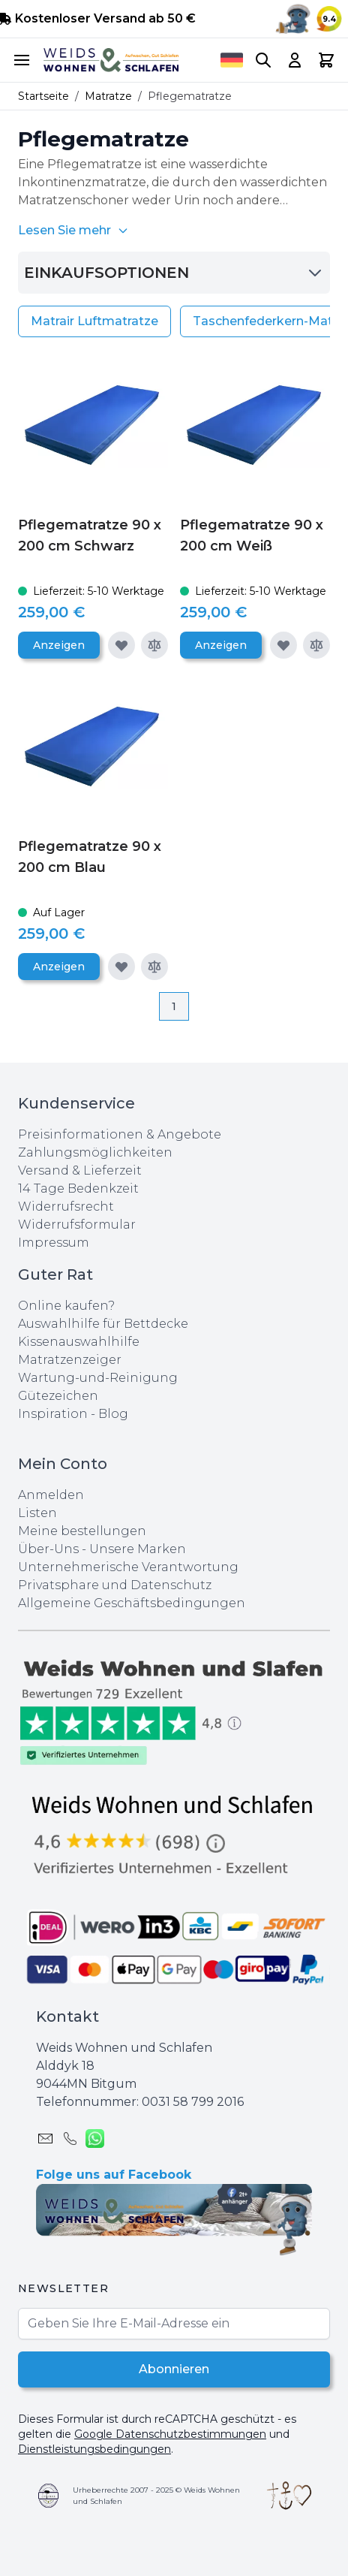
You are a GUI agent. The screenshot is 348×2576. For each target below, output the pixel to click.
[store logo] (111, 59)
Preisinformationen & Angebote (119, 1134)
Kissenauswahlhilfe (79, 1342)
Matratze (108, 96)
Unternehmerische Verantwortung (128, 1567)
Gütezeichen (58, 1396)
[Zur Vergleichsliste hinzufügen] (154, 645)
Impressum (53, 1242)
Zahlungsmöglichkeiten (95, 1152)
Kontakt (67, 2016)
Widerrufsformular (77, 1224)
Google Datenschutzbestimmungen (170, 2434)
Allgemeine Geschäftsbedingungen (131, 1603)
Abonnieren (174, 2369)
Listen (37, 1513)
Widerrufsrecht (66, 1206)
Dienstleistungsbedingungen (94, 2449)
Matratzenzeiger (70, 1360)
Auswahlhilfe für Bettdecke (103, 1324)
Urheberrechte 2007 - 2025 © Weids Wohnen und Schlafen (156, 2495)
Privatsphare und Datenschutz (115, 1585)
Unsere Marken (137, 1549)
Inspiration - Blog (73, 1414)
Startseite (43, 96)
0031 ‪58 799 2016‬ (193, 2102)
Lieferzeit (112, 1170)
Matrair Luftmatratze (94, 321)
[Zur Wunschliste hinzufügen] (121, 645)
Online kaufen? (66, 1306)
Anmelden (51, 1495)
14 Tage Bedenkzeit (78, 1188)
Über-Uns (48, 1549)
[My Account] (294, 60)
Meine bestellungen (82, 1531)
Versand (43, 1170)
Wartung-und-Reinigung (98, 1378)
